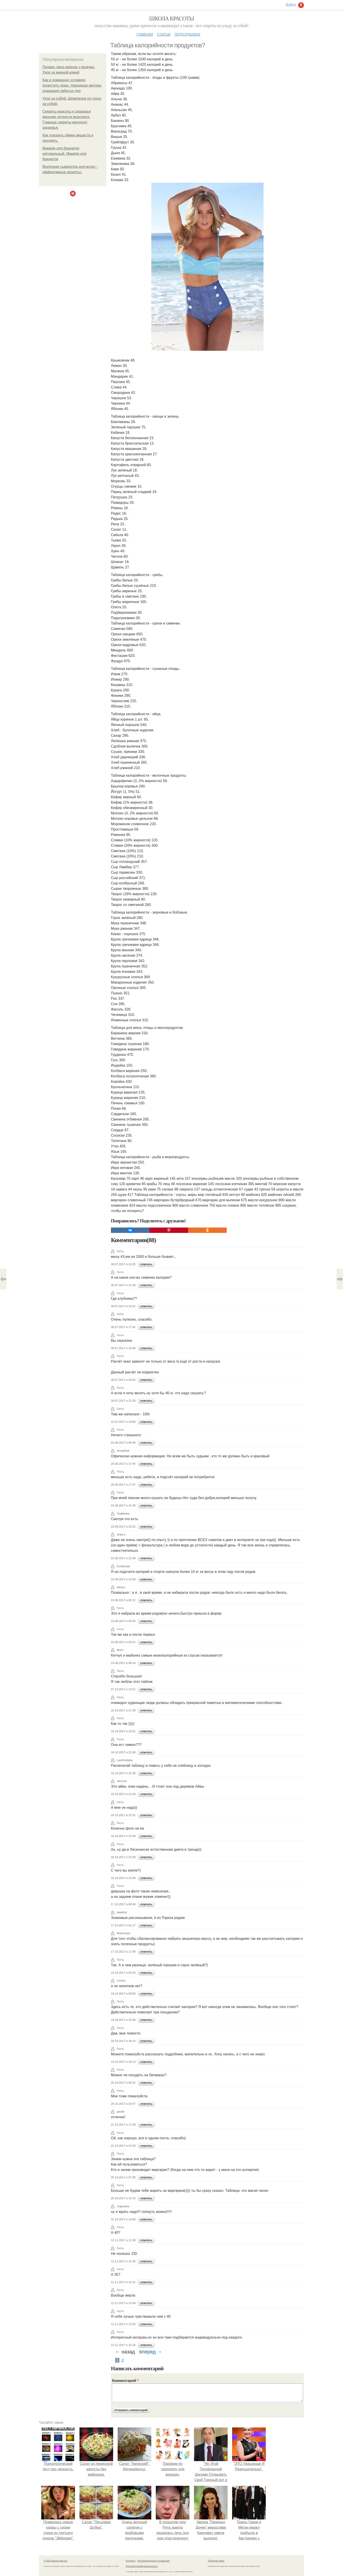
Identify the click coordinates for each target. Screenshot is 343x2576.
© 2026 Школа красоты (55, 2561)
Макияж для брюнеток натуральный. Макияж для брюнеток (64, 153)
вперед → (150, 2352)
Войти (291, 5)
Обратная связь (216, 2561)
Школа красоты (171, 18)
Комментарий (125, 2381)
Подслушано (187, 33)
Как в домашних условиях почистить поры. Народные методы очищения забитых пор (71, 85)
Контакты (130, 2561)
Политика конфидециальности (142, 2566)
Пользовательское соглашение (153, 2561)
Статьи (163, 33)
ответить (146, 1264)
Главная (144, 33)
